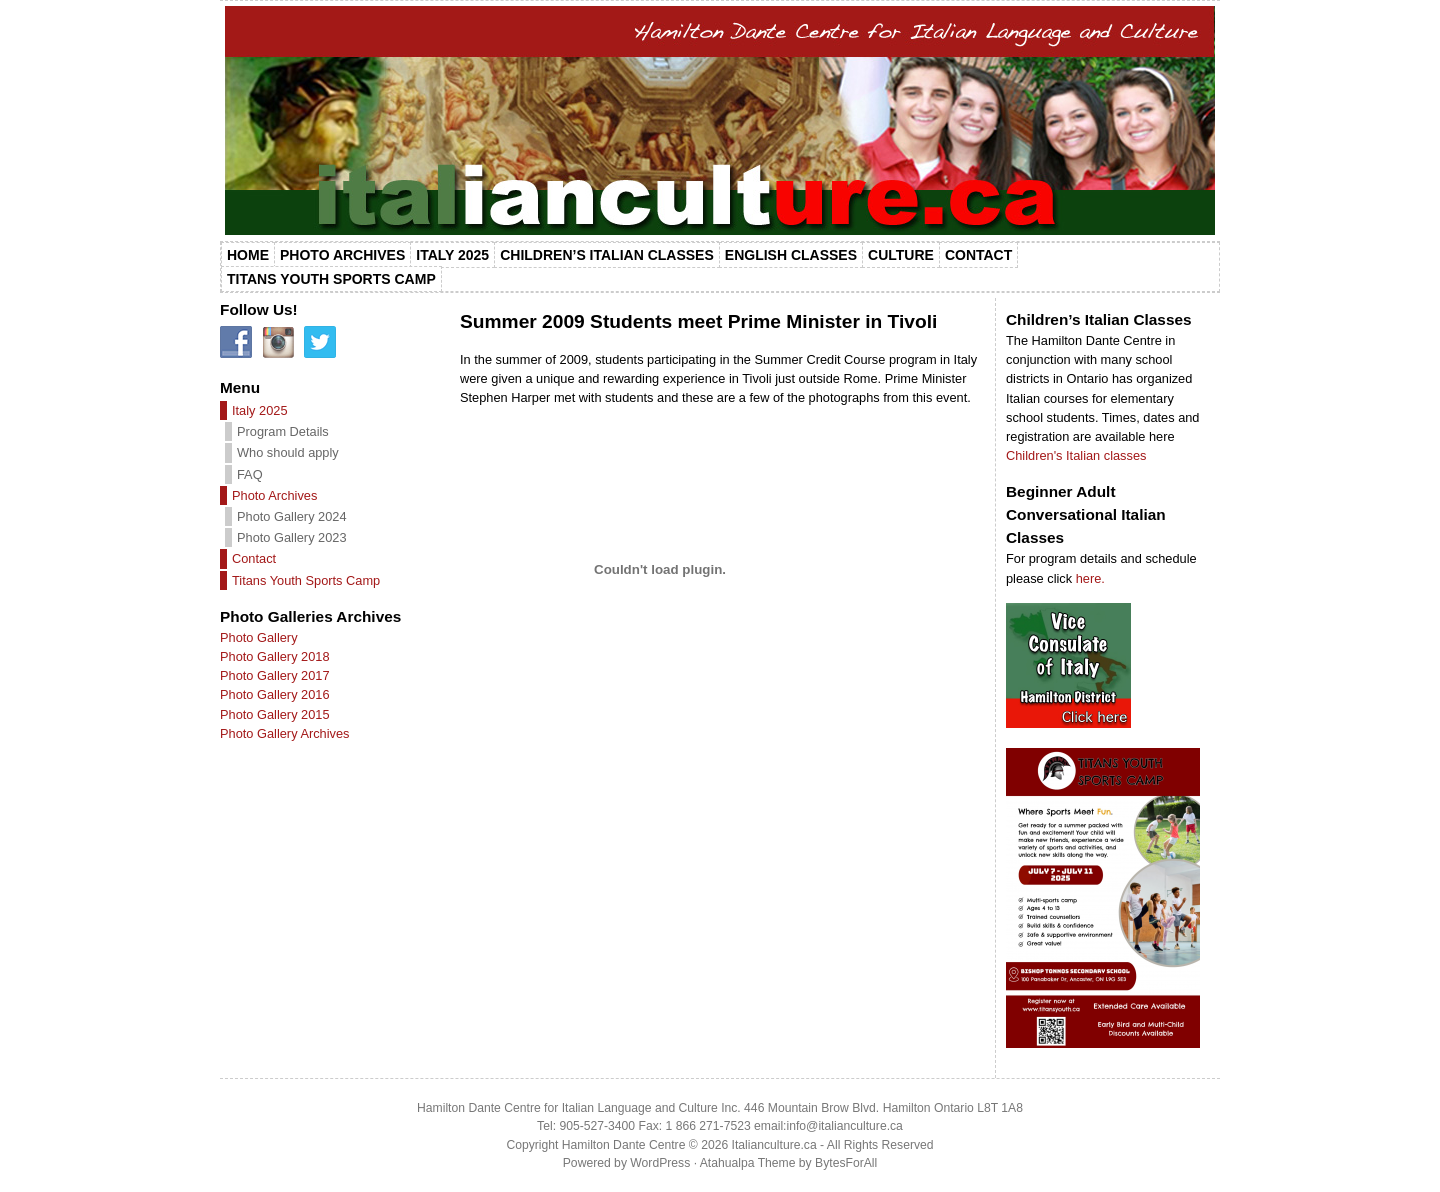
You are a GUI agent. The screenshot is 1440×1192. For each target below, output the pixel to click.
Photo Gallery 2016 (275, 694)
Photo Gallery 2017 (275, 675)
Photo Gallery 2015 (275, 714)
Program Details (283, 431)
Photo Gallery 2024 (292, 516)
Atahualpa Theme (748, 1163)
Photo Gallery (259, 637)
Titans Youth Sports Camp (331, 279)
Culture (901, 255)
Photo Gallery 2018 (275, 656)
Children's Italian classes (1076, 455)
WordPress (660, 1163)
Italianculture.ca (774, 1145)
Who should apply (288, 452)
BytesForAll (846, 1163)
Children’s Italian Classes (607, 255)
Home (248, 255)
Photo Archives (342, 255)
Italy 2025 (452, 255)
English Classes (791, 255)
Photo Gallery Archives (284, 733)
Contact (978, 255)
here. (1090, 578)
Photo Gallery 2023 (292, 537)
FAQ (250, 474)
